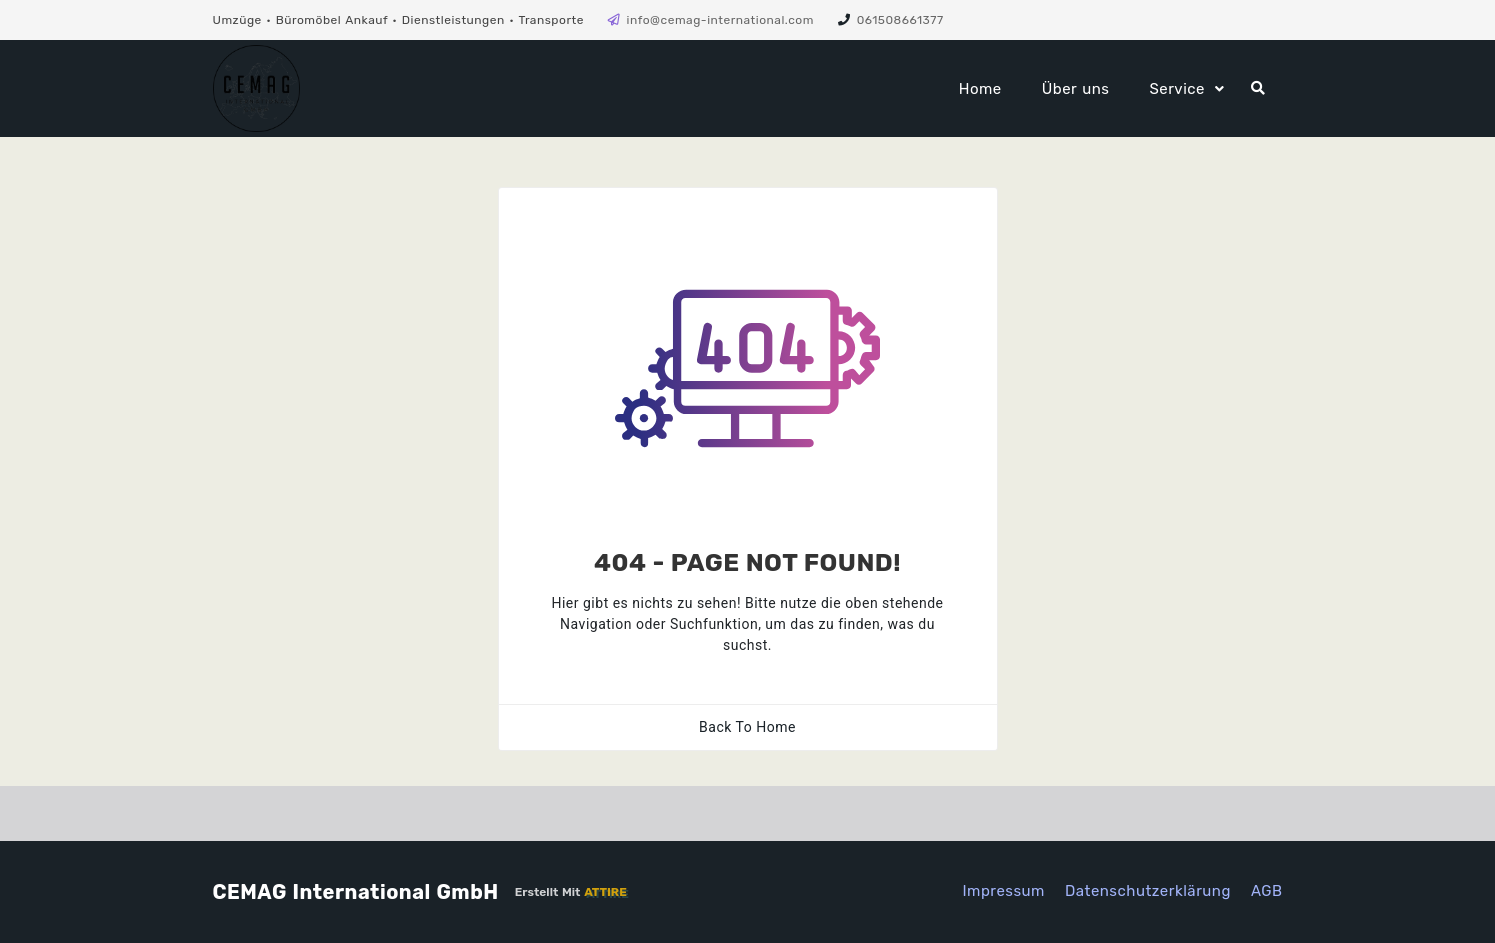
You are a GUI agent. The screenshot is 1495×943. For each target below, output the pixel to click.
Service (1177, 89)
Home (980, 89)
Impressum (1003, 891)
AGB (1267, 891)
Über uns (1076, 89)
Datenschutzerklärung (1148, 891)
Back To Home (747, 727)
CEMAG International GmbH (356, 892)
